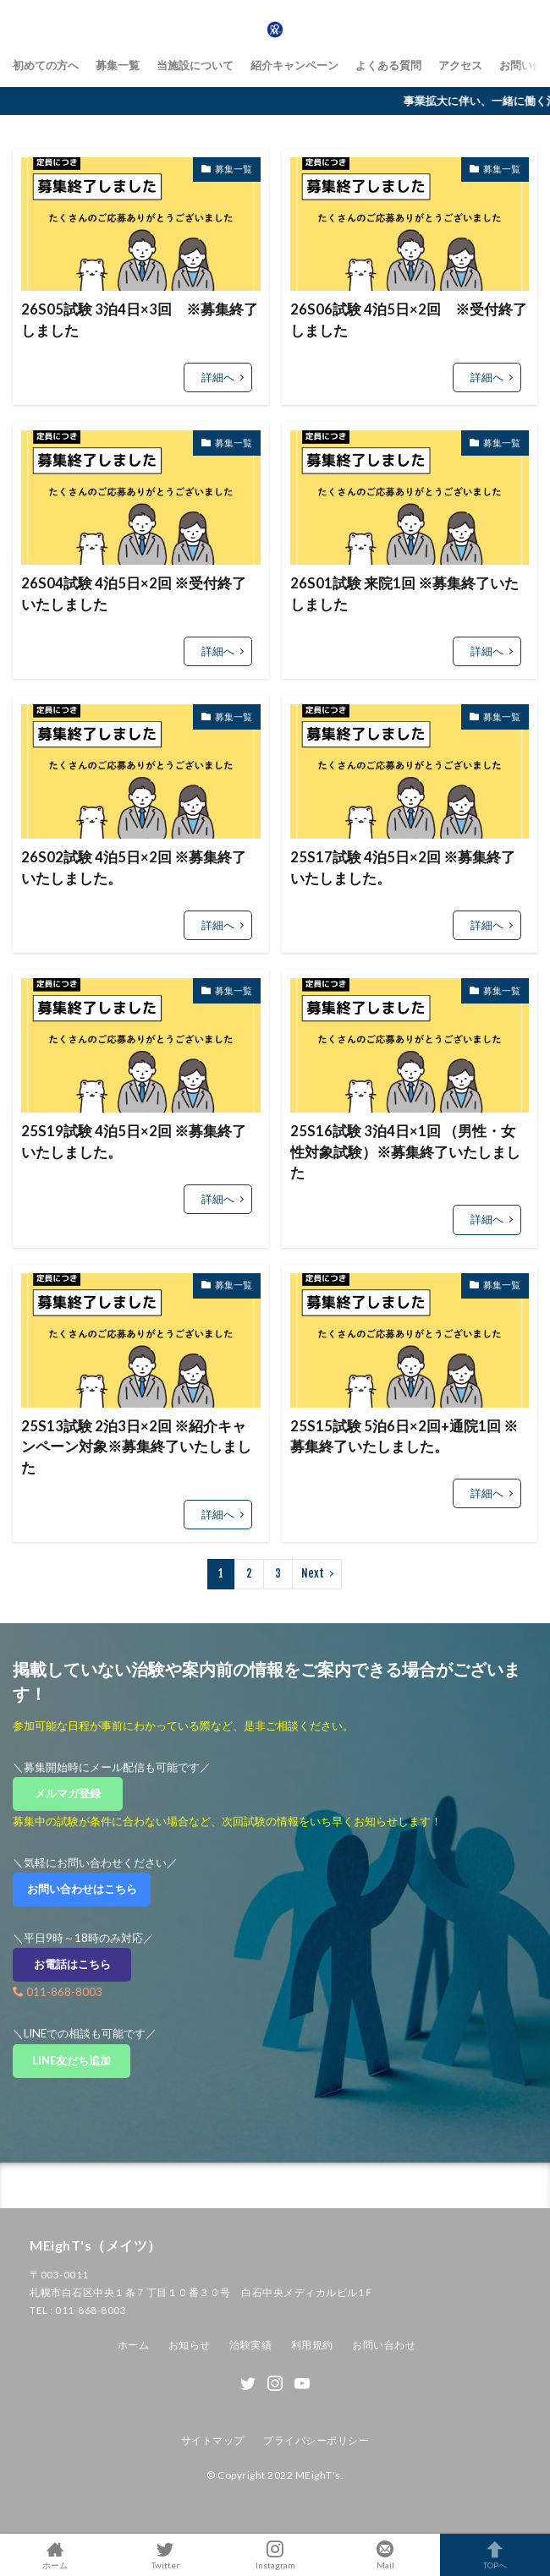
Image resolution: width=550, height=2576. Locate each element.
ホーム (134, 2344)
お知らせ (189, 2344)
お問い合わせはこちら (87, 1888)
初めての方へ (46, 65)
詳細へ (217, 377)
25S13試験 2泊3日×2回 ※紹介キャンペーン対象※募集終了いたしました (136, 1447)
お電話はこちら (83, 1964)
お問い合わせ (383, 2344)
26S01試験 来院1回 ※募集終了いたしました (404, 594)
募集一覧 (118, 65)
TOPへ (495, 2554)
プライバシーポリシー (316, 2440)
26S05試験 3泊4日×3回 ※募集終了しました (139, 320)
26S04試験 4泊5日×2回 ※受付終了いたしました (133, 594)
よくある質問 (388, 65)
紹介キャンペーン (294, 65)
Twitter (165, 2554)
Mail (385, 2554)
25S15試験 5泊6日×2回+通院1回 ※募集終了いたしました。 (404, 1437)
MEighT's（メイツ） (96, 2245)
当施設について (195, 65)
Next (312, 1573)
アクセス (460, 65)
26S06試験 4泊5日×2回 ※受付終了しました (408, 320)
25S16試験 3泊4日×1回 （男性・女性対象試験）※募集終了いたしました (405, 1152)
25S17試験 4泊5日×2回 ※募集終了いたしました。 (402, 868)
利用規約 (312, 2344)
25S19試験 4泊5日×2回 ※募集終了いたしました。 (133, 1142)
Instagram (275, 2554)
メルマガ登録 (73, 1793)
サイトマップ (213, 2440)
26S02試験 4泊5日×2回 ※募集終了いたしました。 (133, 868)
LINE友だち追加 (81, 2060)
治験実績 (250, 2344)
